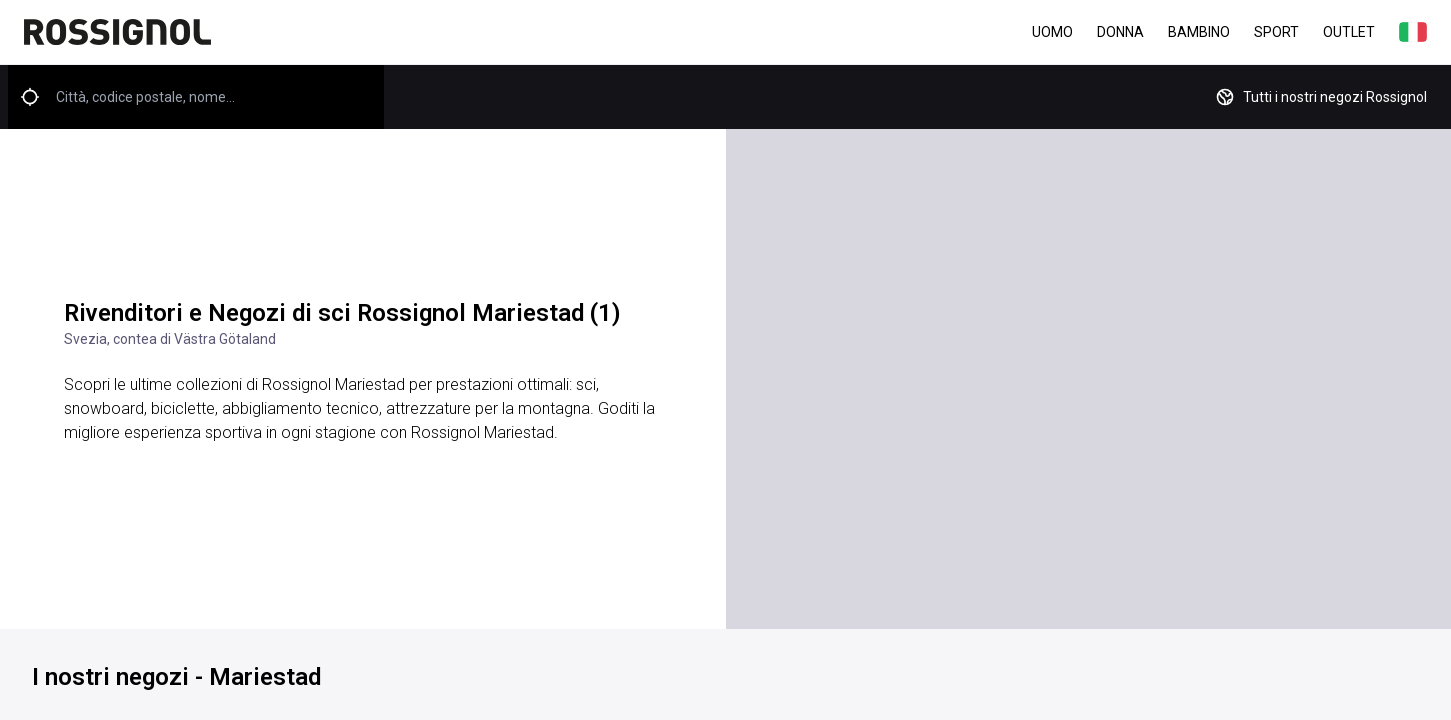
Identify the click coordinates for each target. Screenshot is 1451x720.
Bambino (1199, 32)
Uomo (1052, 32)
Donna (1120, 32)
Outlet (1349, 32)
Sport (1276, 32)
